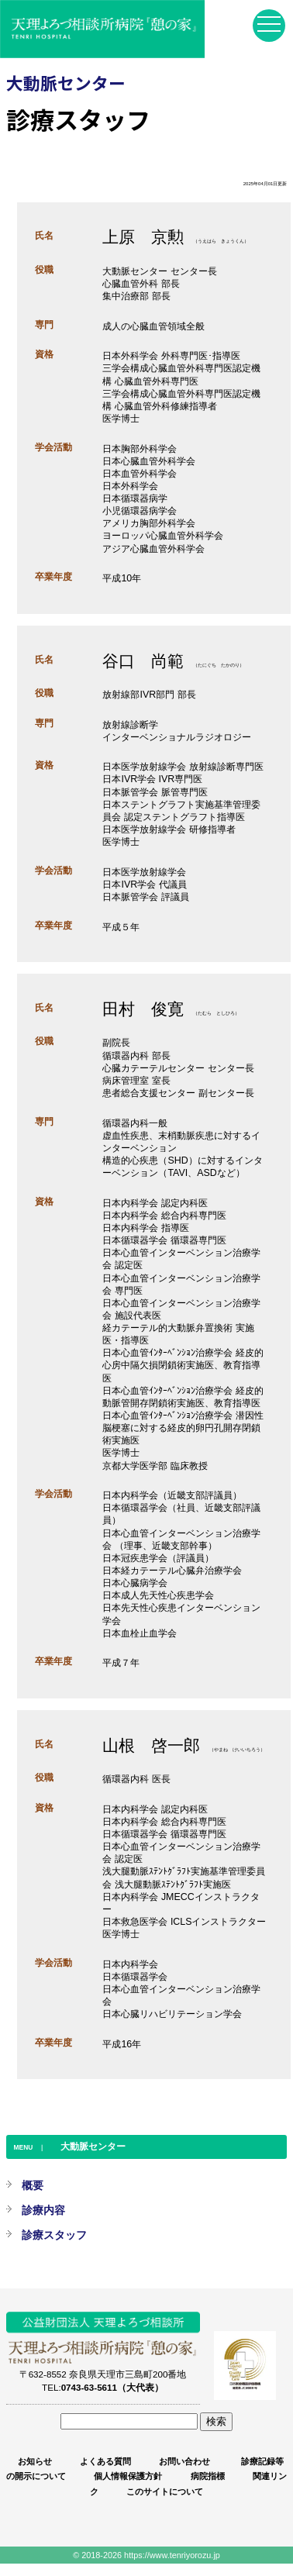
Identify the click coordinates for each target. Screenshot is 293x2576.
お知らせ (35, 2461)
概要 (32, 2185)
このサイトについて (164, 2491)
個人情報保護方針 (128, 2476)
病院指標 (208, 2476)
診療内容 (43, 2210)
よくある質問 (105, 2461)
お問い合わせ (184, 2461)
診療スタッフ (54, 2235)
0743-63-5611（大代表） (112, 2387)
